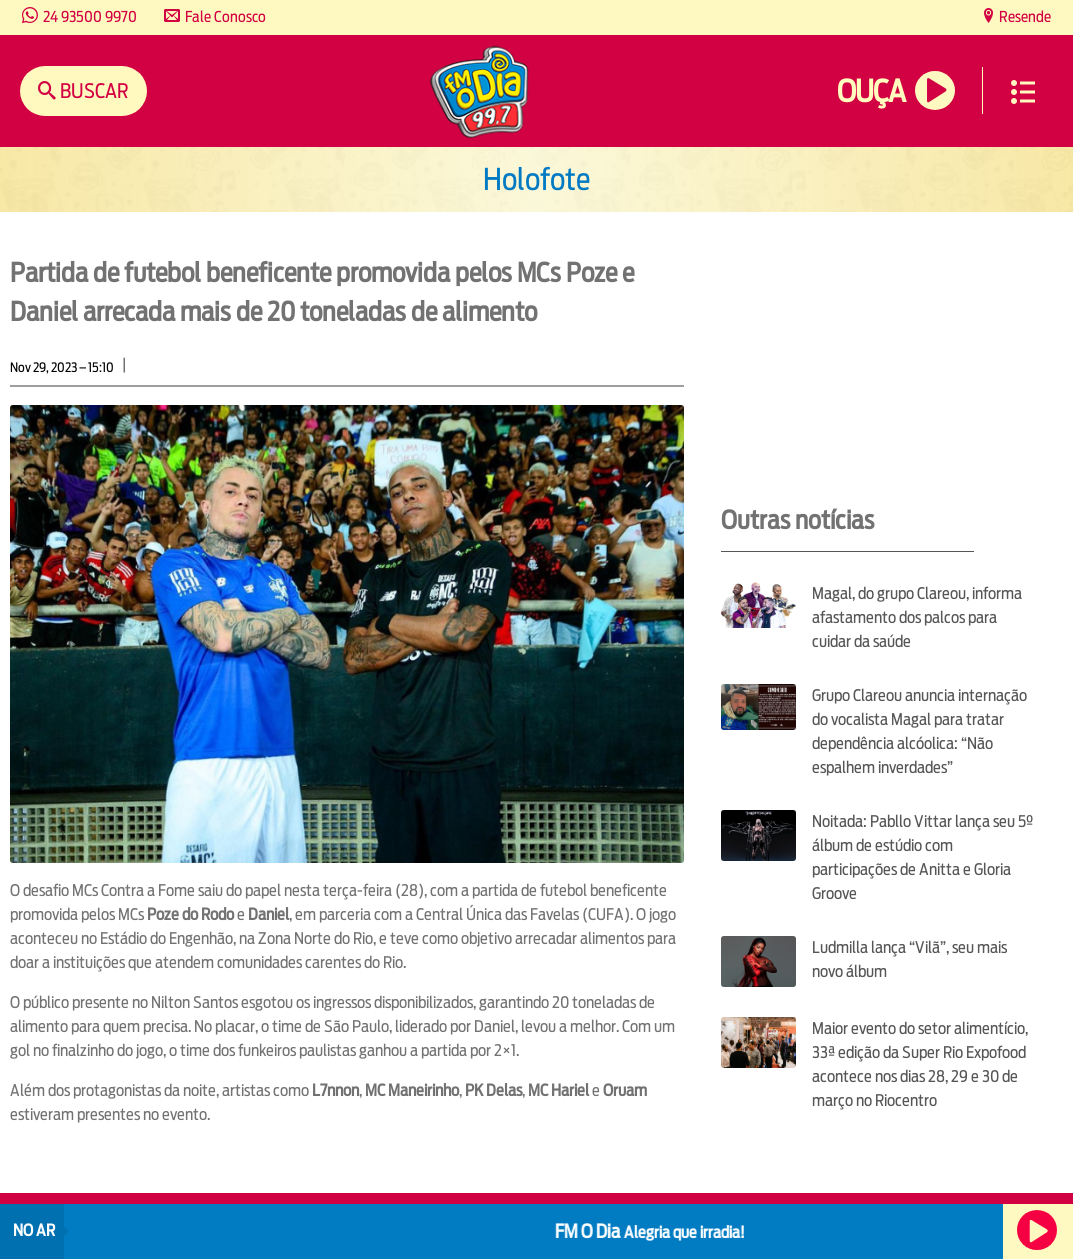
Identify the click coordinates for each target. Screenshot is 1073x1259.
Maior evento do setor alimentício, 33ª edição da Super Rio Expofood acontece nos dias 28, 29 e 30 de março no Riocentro (920, 1064)
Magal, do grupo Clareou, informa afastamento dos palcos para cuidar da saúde (917, 617)
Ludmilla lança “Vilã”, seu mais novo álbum (909, 959)
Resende (1023, 16)
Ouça (871, 91)
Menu (1023, 92)
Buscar (92, 90)
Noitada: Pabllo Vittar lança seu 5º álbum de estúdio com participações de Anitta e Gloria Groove (922, 857)
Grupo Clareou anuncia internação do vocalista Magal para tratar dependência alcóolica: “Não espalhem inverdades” (919, 731)
